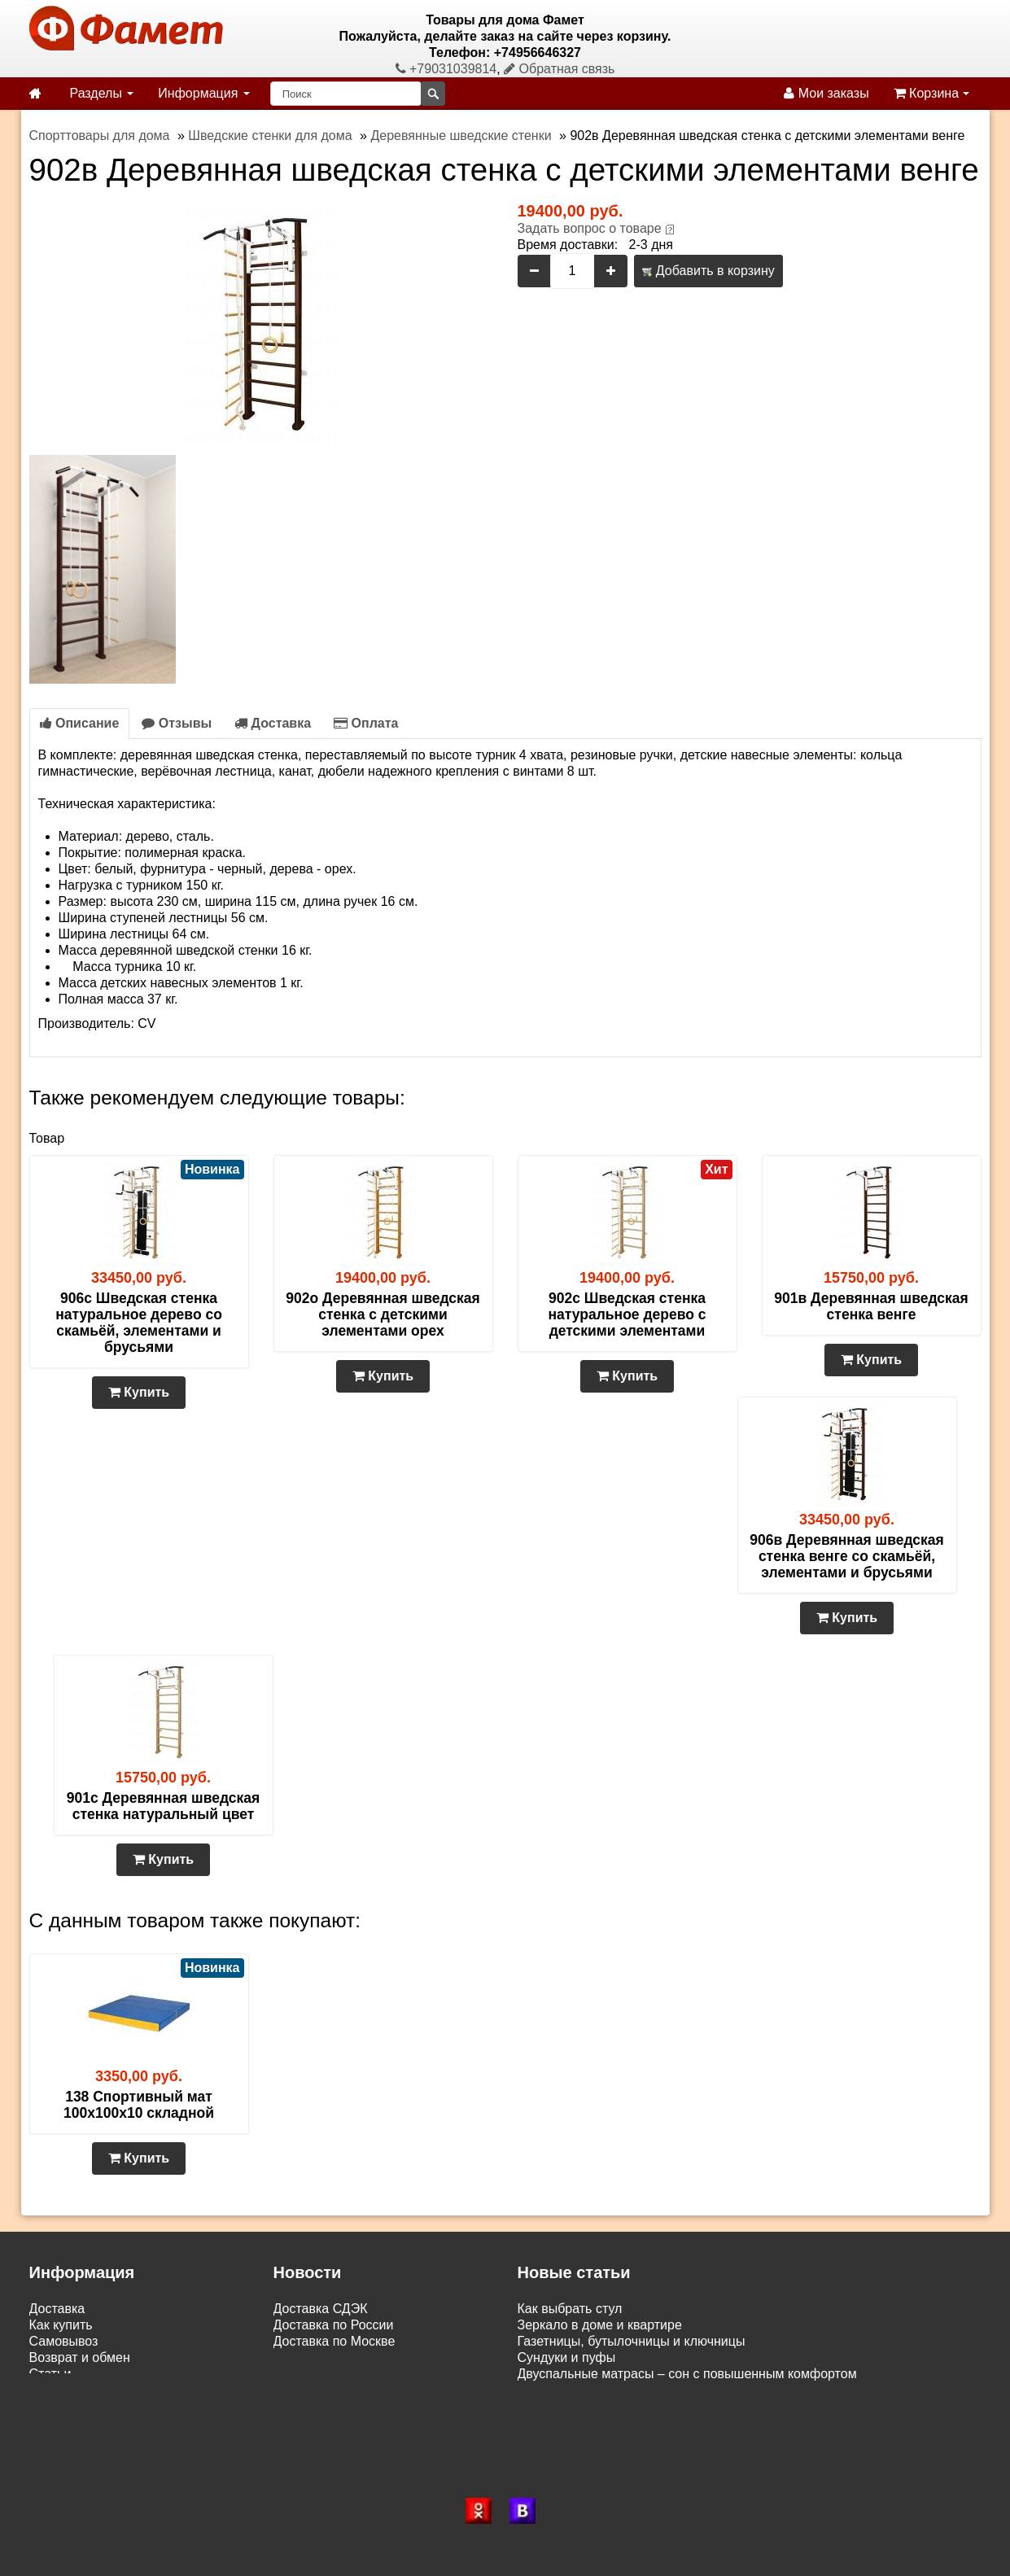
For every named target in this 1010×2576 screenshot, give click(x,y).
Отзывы (177, 723)
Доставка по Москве (334, 2341)
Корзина (931, 93)
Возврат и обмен (79, 2357)
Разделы (102, 93)
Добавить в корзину (708, 271)
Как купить (61, 2325)
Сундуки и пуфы (567, 2357)
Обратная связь (559, 69)
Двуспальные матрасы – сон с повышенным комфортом (687, 2374)
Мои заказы (826, 93)
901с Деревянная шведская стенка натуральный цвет (163, 1806)
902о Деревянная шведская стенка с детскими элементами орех (382, 1314)
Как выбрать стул (570, 2309)
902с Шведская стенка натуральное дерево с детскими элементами (627, 1314)
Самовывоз (63, 2341)
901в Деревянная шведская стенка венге (871, 1306)
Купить (138, 1392)
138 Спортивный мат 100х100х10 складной (138, 2104)
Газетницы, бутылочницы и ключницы (631, 2341)
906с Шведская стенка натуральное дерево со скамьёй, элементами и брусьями (138, 1322)
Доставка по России (333, 2325)
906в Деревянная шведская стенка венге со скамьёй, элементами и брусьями (847, 1556)
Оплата (366, 723)
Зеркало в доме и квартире (600, 2325)
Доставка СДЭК (320, 2309)
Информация (203, 93)
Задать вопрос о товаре (590, 228)
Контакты (57, 2390)
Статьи (50, 2374)
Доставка (272, 723)
